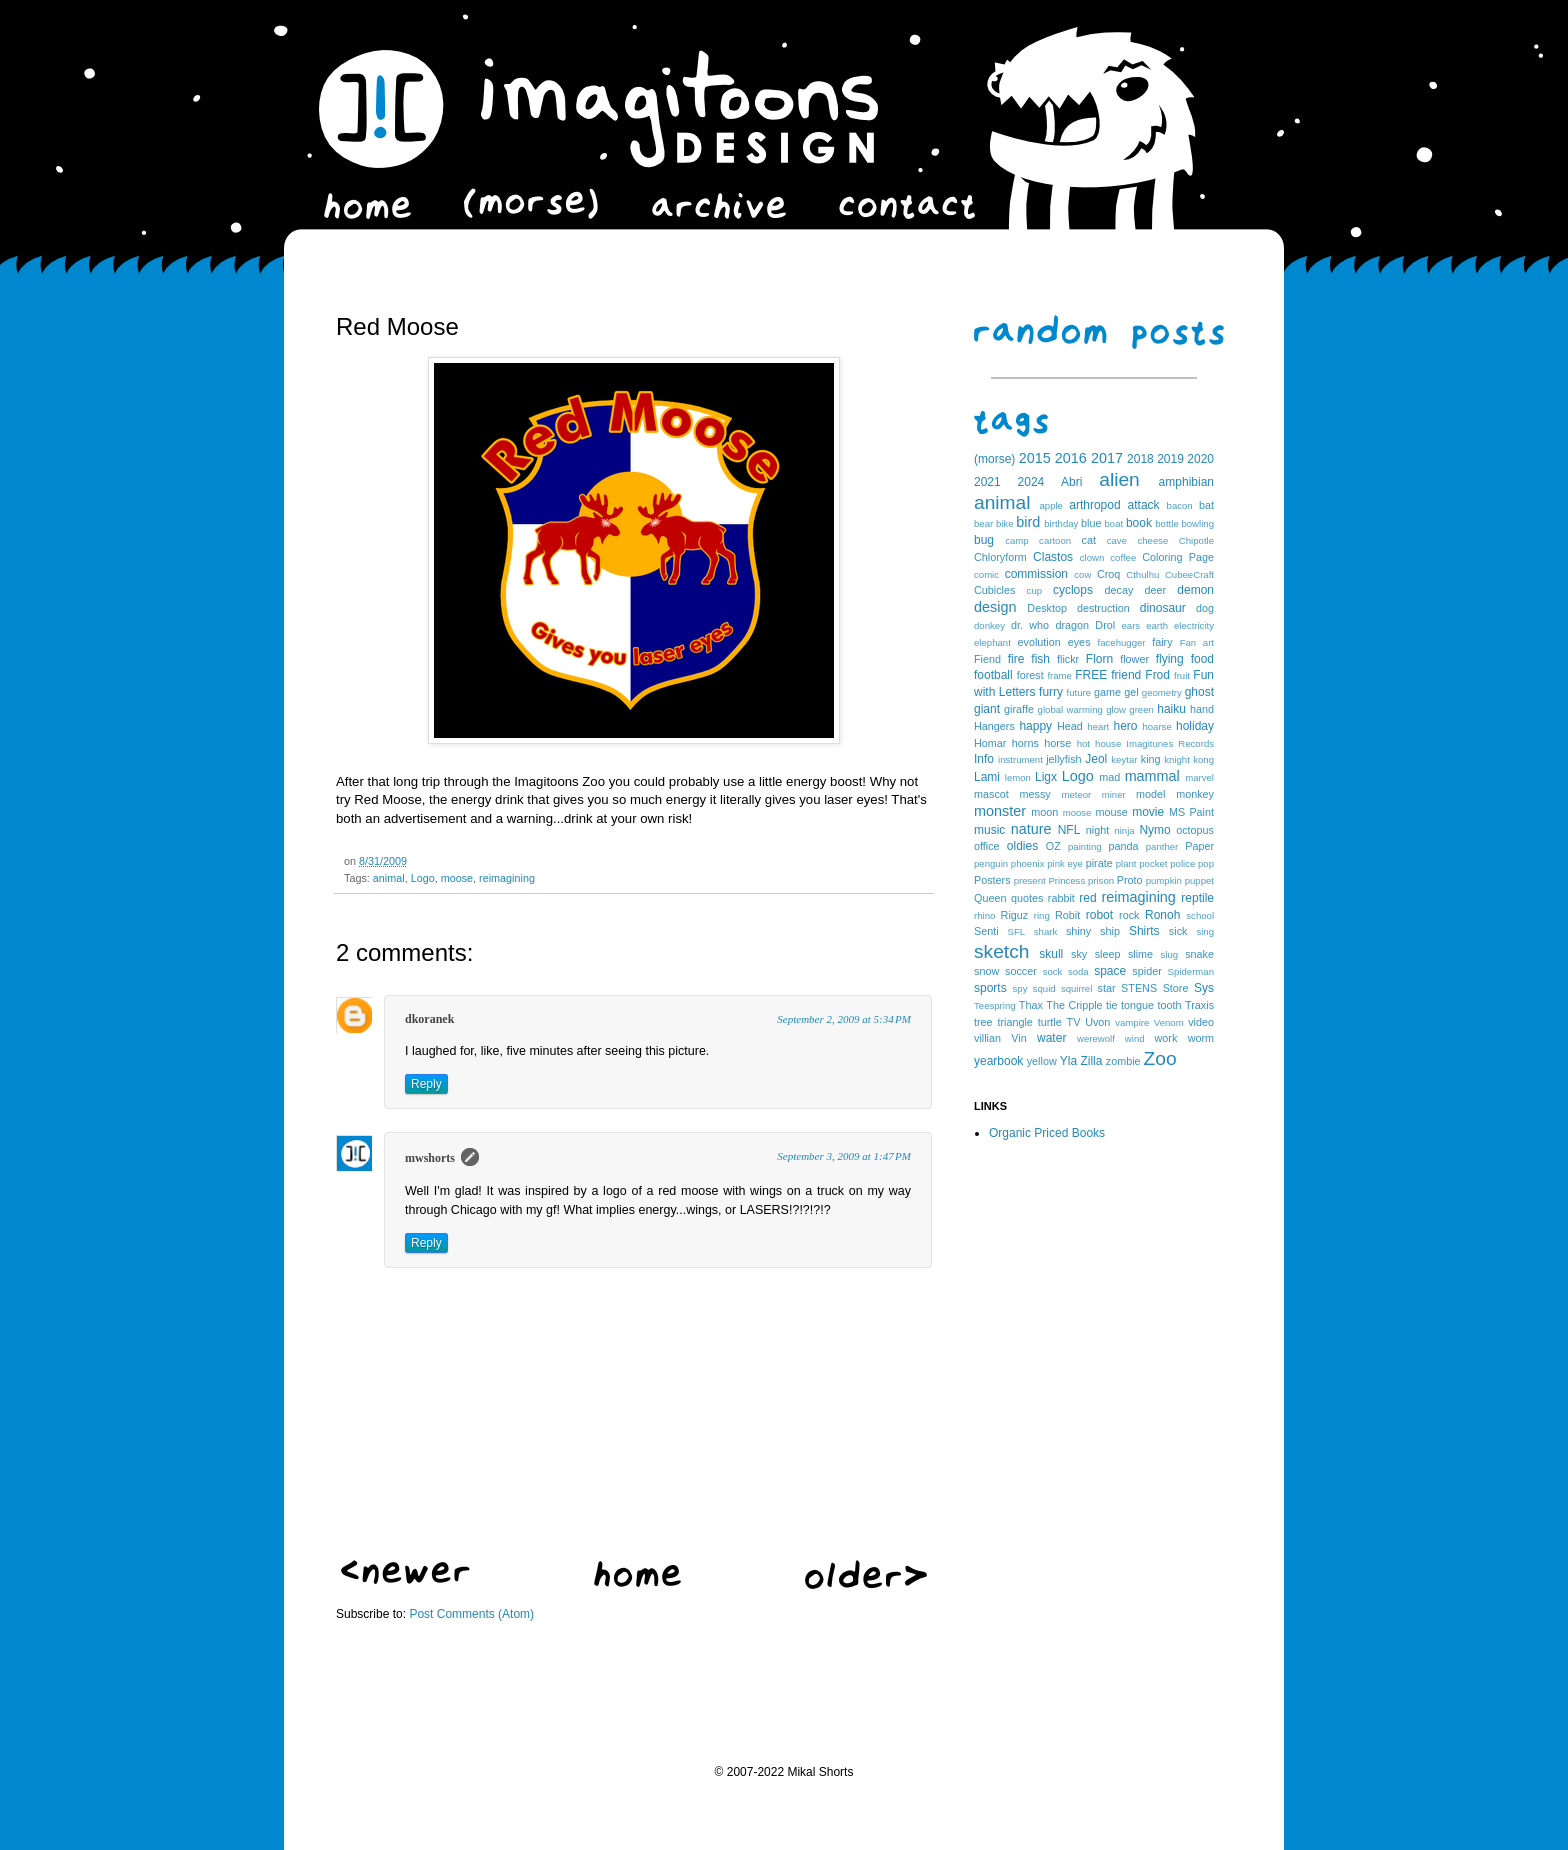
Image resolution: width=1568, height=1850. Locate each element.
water (1051, 1038)
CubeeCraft (1189, 574)
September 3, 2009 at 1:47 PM (844, 1156)
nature (1031, 829)
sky (1079, 954)
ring (1042, 915)
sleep (1108, 954)
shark (1045, 931)
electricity (1194, 625)
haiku (1171, 709)
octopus (1195, 830)
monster (1000, 811)
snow (986, 971)
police (1182, 863)
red (1087, 898)
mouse (1111, 812)
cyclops (1073, 590)
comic (986, 574)
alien (1119, 479)
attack (1144, 505)
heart (1098, 726)
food (1202, 659)
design (995, 607)
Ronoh (1162, 915)
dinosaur (1163, 608)
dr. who (1030, 625)
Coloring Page (1178, 557)
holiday (1195, 726)
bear (983, 523)
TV (1074, 1022)
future (1079, 692)
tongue (1137, 1005)
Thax (1031, 1005)
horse (1057, 743)
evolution (1038, 642)
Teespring (995, 1005)
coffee (1123, 557)
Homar (990, 743)
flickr (1068, 659)
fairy (1162, 642)
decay (1118, 590)
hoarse (1156, 726)
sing (1205, 931)
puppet (1199, 880)
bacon (1180, 505)
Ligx (1046, 777)
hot (1083, 743)
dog (1205, 608)
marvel (1199, 777)
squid (1044, 988)
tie (1111, 1005)
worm (1201, 1038)
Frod (1157, 675)
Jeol (1096, 759)
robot (1099, 915)
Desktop (1047, 608)
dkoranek (429, 1019)
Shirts (1144, 931)
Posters (992, 880)
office (987, 846)
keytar (1124, 759)
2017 (1107, 458)
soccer (1021, 971)
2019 (1170, 459)
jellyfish (1063, 759)
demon (1195, 590)
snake (1199, 954)
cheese (1152, 540)
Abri (1071, 482)
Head (1070, 726)
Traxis (1199, 1005)
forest (1030, 675)
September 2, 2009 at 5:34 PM (844, 1019)
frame (1059, 675)
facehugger (1122, 642)
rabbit (1061, 898)
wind (1135, 1038)
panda (1124, 846)
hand (1202, 709)
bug (984, 540)
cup (1034, 590)
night (1097, 830)
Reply (426, 1084)
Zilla (1091, 1061)
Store (1176, 988)
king (1151, 759)
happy (1035, 726)
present (1030, 880)
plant (1126, 863)
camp (1016, 540)
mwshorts (430, 1158)
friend (1126, 675)
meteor (1076, 794)
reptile (1197, 898)
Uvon (1097, 1022)
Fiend (987, 659)
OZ (1053, 846)
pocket (1153, 863)
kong (1203, 759)
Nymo (1154, 830)
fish (1040, 659)
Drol (1105, 625)
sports (990, 988)
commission (1036, 574)
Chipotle (1196, 540)
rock (1129, 915)
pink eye (1065, 863)
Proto (1130, 880)
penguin (991, 863)
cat (1089, 540)
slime (1140, 954)
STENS (1139, 988)
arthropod (1094, 505)
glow (1116, 709)
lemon (1018, 777)
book (1139, 523)
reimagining (507, 878)
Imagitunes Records (1170, 743)
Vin (1018, 1038)
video (1201, 1022)
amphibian (1186, 482)
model (1150, 794)
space (1110, 971)
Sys (1204, 988)
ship (1110, 931)
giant (987, 709)
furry (1051, 692)
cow (1082, 574)
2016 (1071, 458)
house (1108, 743)
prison (1101, 880)
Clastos (1053, 557)
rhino (984, 915)
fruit (1182, 675)
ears (1130, 625)
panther (1162, 846)
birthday (1061, 523)
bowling (1197, 523)
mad (1109, 777)
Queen (990, 898)
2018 (1140, 459)
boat (1114, 523)
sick (1178, 931)
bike (1005, 523)
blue (1091, 523)
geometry (1162, 692)
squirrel (1076, 988)
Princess (1066, 880)
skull (1051, 954)
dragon (1072, 625)
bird (1028, 522)
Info (984, 759)
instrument (1020, 759)
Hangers (994, 726)
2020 (1200, 459)
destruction (1103, 608)
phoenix (1028, 863)
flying (1170, 659)
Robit (1067, 915)
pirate (1099, 863)
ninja (1124, 830)
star (1107, 988)
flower (1134, 659)
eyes (1079, 642)
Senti (986, 931)
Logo (423, 878)
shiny (1078, 931)
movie (1148, 812)
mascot (991, 794)
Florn (1099, 659)
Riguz (1015, 915)
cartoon (1055, 540)
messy (1035, 794)
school (1200, 915)
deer (1156, 590)
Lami (987, 777)
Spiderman (1191, 971)
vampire (1132, 1022)
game (1107, 692)
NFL (1069, 830)
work (1166, 1038)
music (989, 830)
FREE (1091, 675)
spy (1020, 988)
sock (1053, 971)
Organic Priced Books (1047, 1133)
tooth (1170, 1005)
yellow (1042, 1061)
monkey (1195, 794)
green (1141, 709)
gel (1131, 692)
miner (1114, 794)
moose (457, 878)
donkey (989, 625)
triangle (1014, 1022)
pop (1206, 863)
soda (1078, 971)
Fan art (1197, 642)
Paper (1199, 846)
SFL (1017, 931)
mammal (1152, 776)
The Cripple (1074, 1005)
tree (983, 1022)
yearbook (998, 1061)
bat (1206, 505)
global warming (1070, 709)
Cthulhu (1142, 574)
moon (1044, 812)
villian (987, 1038)
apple (1050, 505)
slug (1170, 954)
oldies (1022, 846)
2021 (987, 482)
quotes (1027, 898)
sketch (1001, 951)
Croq (1108, 574)
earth (1157, 625)
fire (1016, 659)
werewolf (1096, 1038)
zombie (1123, 1061)
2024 (1031, 482)
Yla (1068, 1061)
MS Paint (1191, 812)
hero (1125, 726)
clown (1092, 557)
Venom (1169, 1022)
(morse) (994, 459)
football (993, 675)
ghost (1199, 692)
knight (1177, 759)
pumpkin (1164, 880)
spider (1146, 971)
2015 (1035, 458)
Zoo (1160, 1058)
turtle (1050, 1022)
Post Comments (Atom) (471, 1614)
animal (389, 878)
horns (1025, 743)
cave (1117, 540)
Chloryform (1000, 557)
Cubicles (994, 590)
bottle (1166, 523)
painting (1085, 846)
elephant (992, 642)
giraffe (1019, 709)
